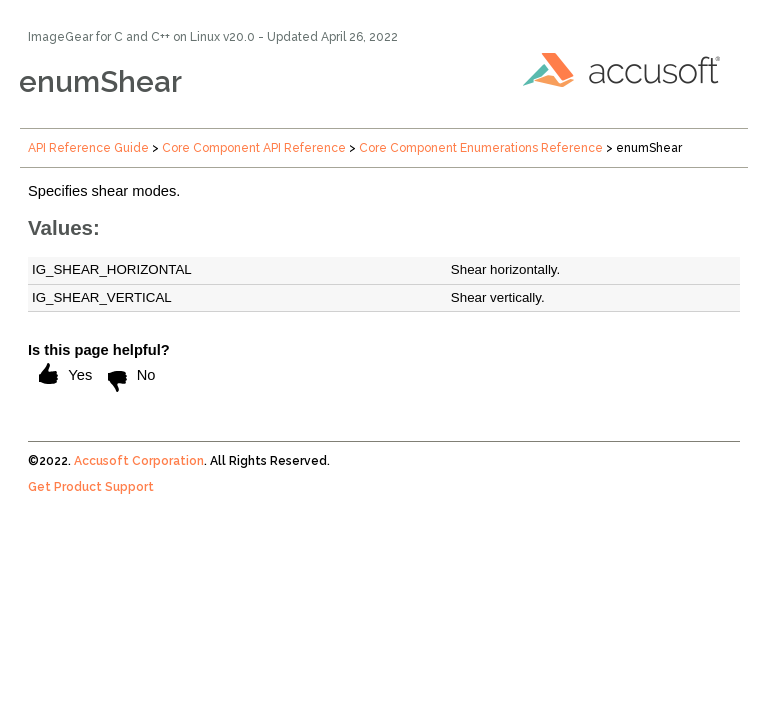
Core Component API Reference (254, 148)
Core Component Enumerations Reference (481, 148)
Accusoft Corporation (139, 461)
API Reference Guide (88, 148)
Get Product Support (91, 487)
